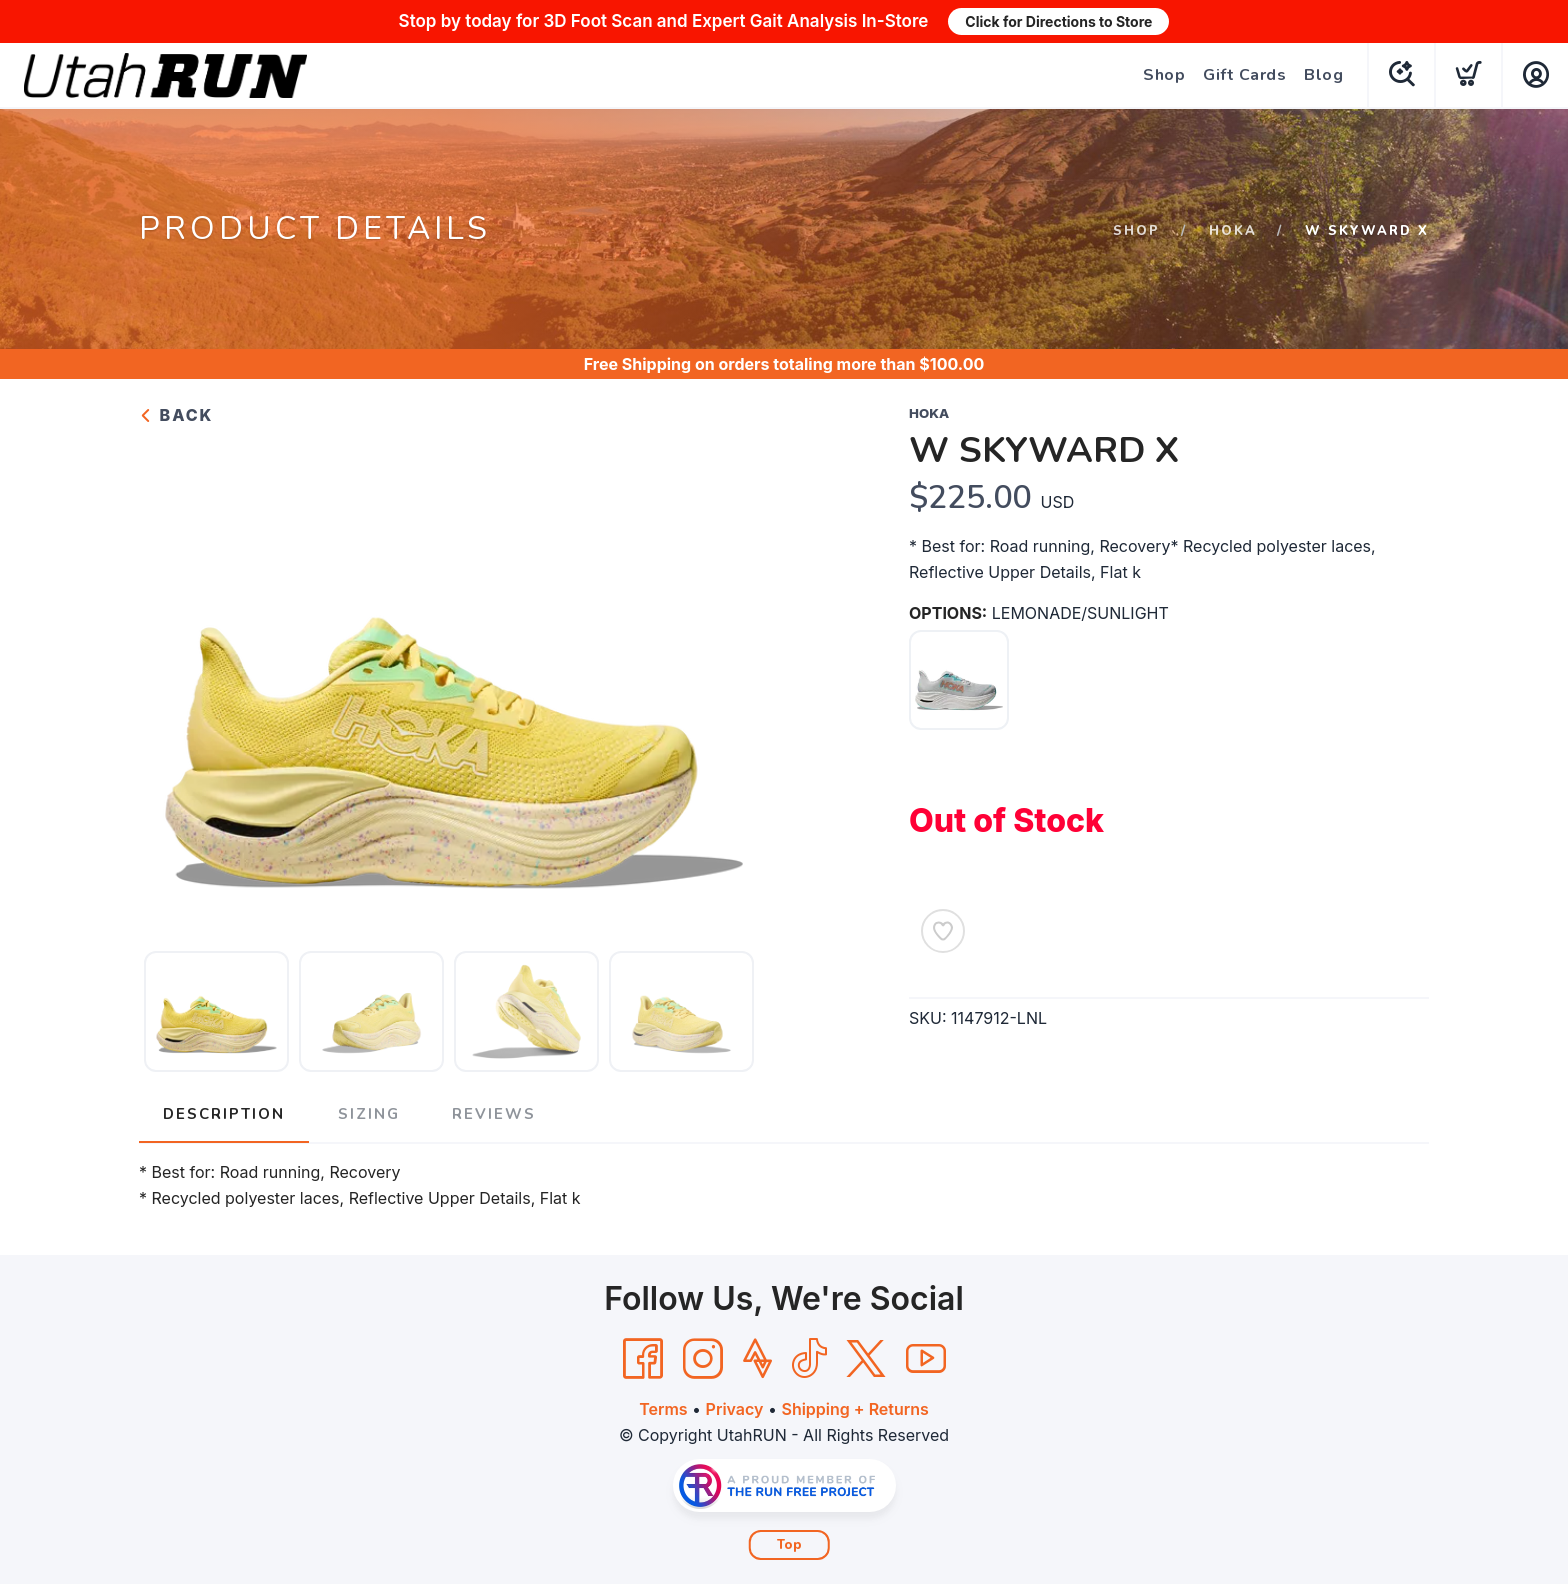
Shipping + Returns (854, 1409)
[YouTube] (926, 1359)
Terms (663, 1409)
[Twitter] (866, 1359)
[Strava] (757, 1359)
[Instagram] (703, 1359)
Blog (1323, 75)
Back (176, 415)
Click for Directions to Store (1058, 21)
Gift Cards (1244, 75)
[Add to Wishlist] (943, 931)
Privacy (735, 1409)
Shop (1164, 75)
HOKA (1233, 231)
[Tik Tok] (809, 1359)
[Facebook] (643, 1359)
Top (789, 1545)
